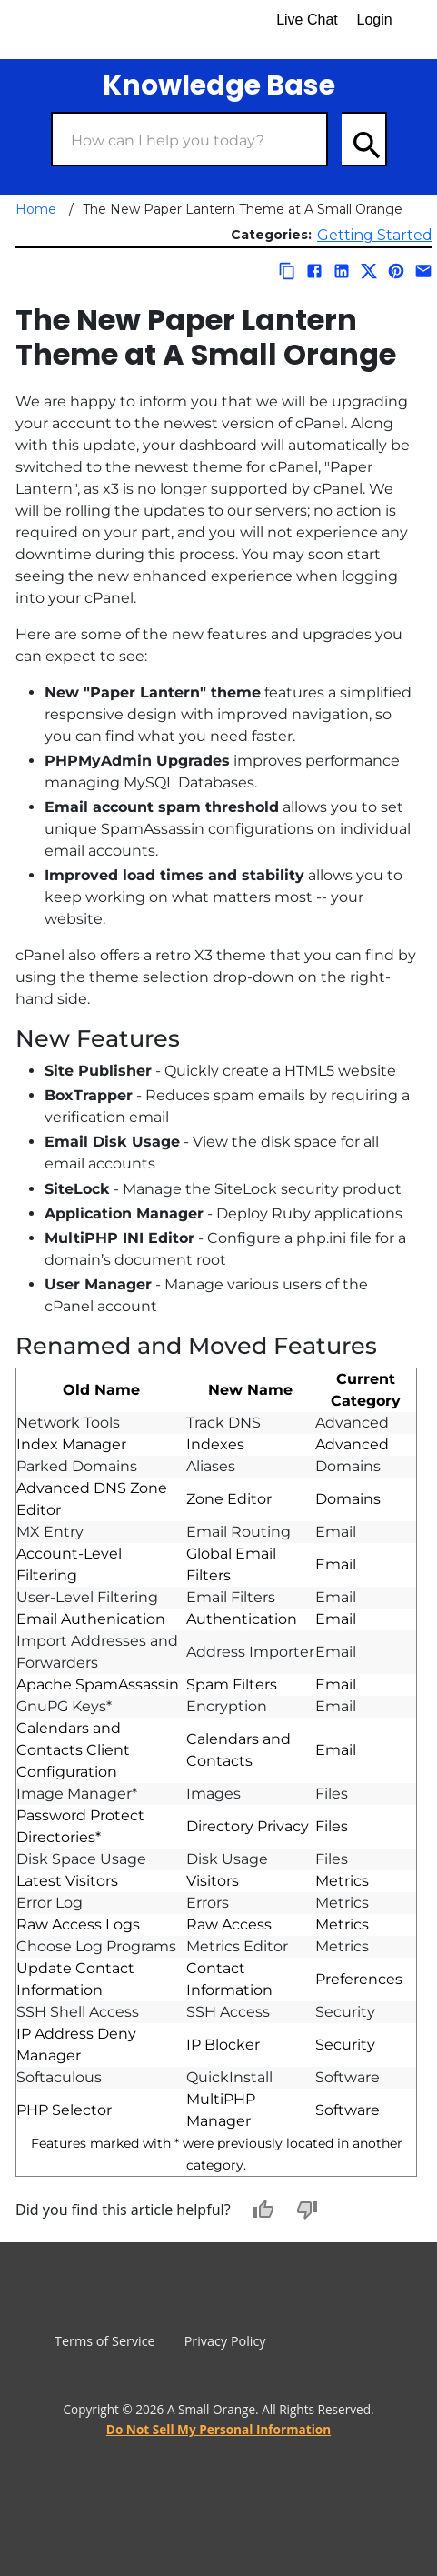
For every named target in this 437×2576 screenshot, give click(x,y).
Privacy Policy (225, 2341)
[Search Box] (189, 139)
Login (374, 19)
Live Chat (307, 19)
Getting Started (374, 235)
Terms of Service (105, 2341)
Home (35, 209)
